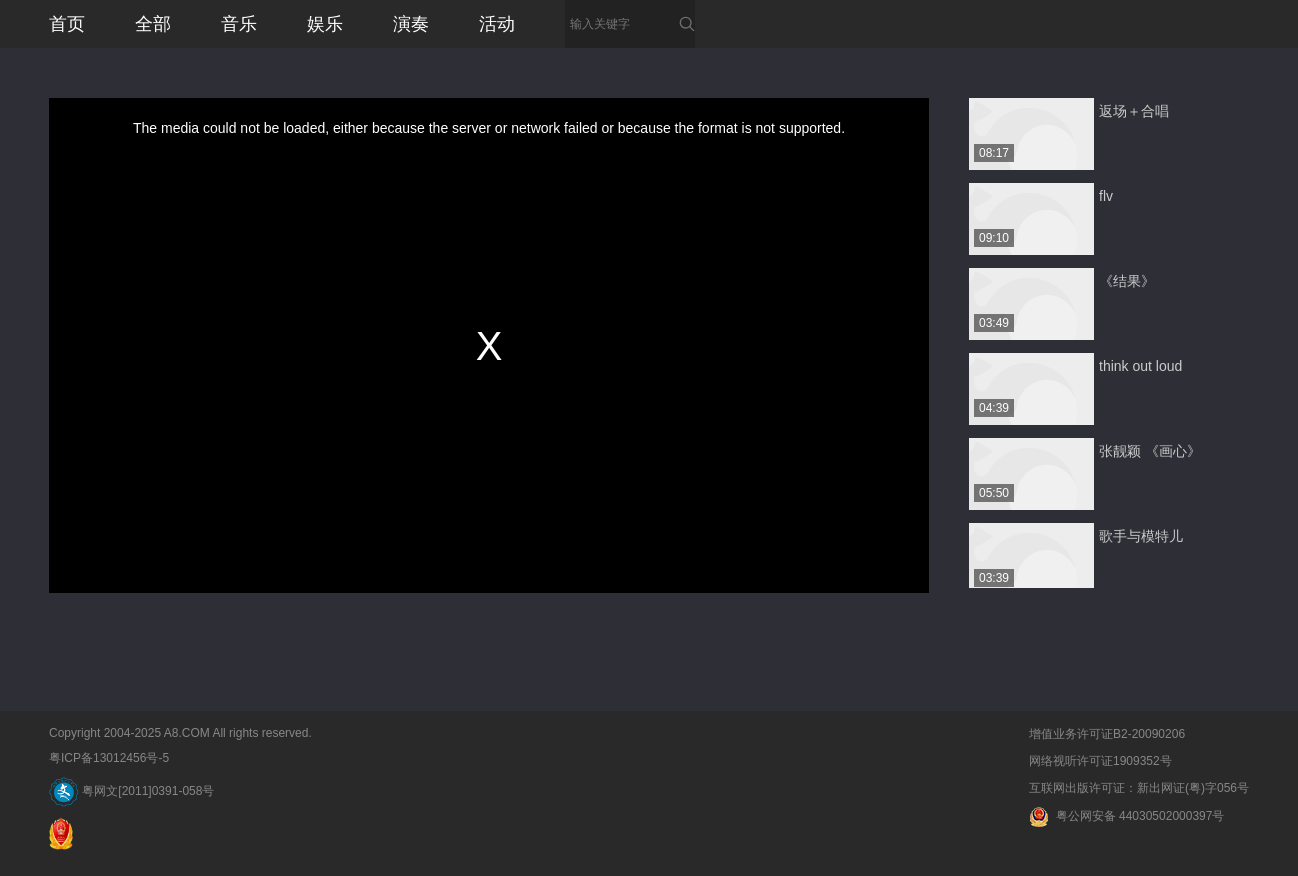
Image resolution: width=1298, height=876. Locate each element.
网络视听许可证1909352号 (1100, 761)
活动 (497, 24)
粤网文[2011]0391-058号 (131, 791)
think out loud (1140, 366)
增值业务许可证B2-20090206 (1107, 734)
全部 (153, 24)
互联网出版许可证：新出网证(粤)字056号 (1139, 788)
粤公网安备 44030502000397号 (1126, 816)
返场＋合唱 (1134, 111)
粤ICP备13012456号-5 (109, 758)
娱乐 (325, 24)
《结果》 (1127, 281)
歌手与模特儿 (1141, 536)
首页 (67, 24)
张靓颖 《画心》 (1150, 451)
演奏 (411, 24)
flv (1106, 196)
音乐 (239, 24)
